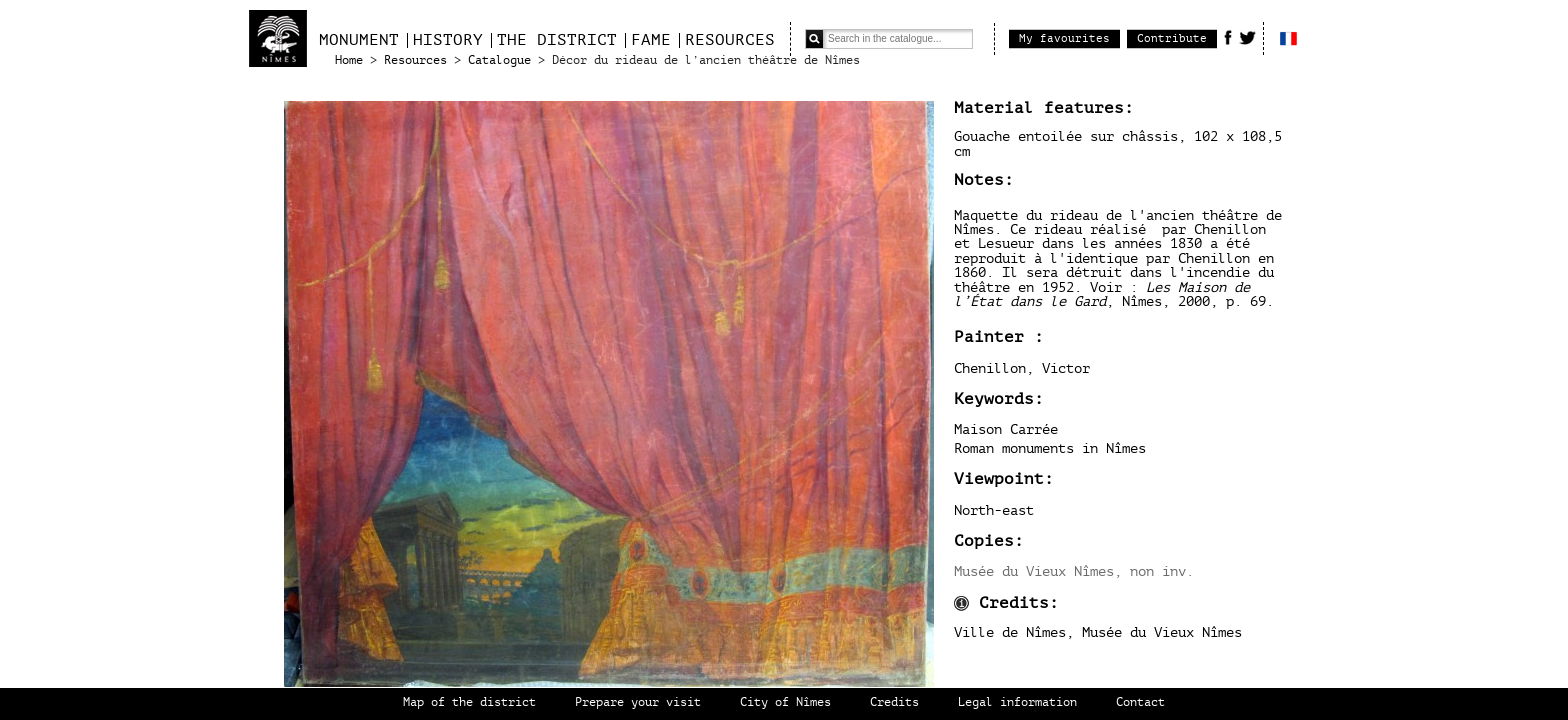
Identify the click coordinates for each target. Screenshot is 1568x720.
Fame (651, 40)
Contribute (1172, 38)
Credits (894, 702)
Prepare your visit (638, 702)
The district (557, 40)
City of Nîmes (785, 702)
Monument (359, 40)
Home (349, 60)
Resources (730, 40)
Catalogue (499, 60)
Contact (1140, 702)
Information (961, 603)
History (448, 40)
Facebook (1228, 37)
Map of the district (469, 702)
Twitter (1247, 37)
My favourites (1064, 38)
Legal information (1017, 702)
